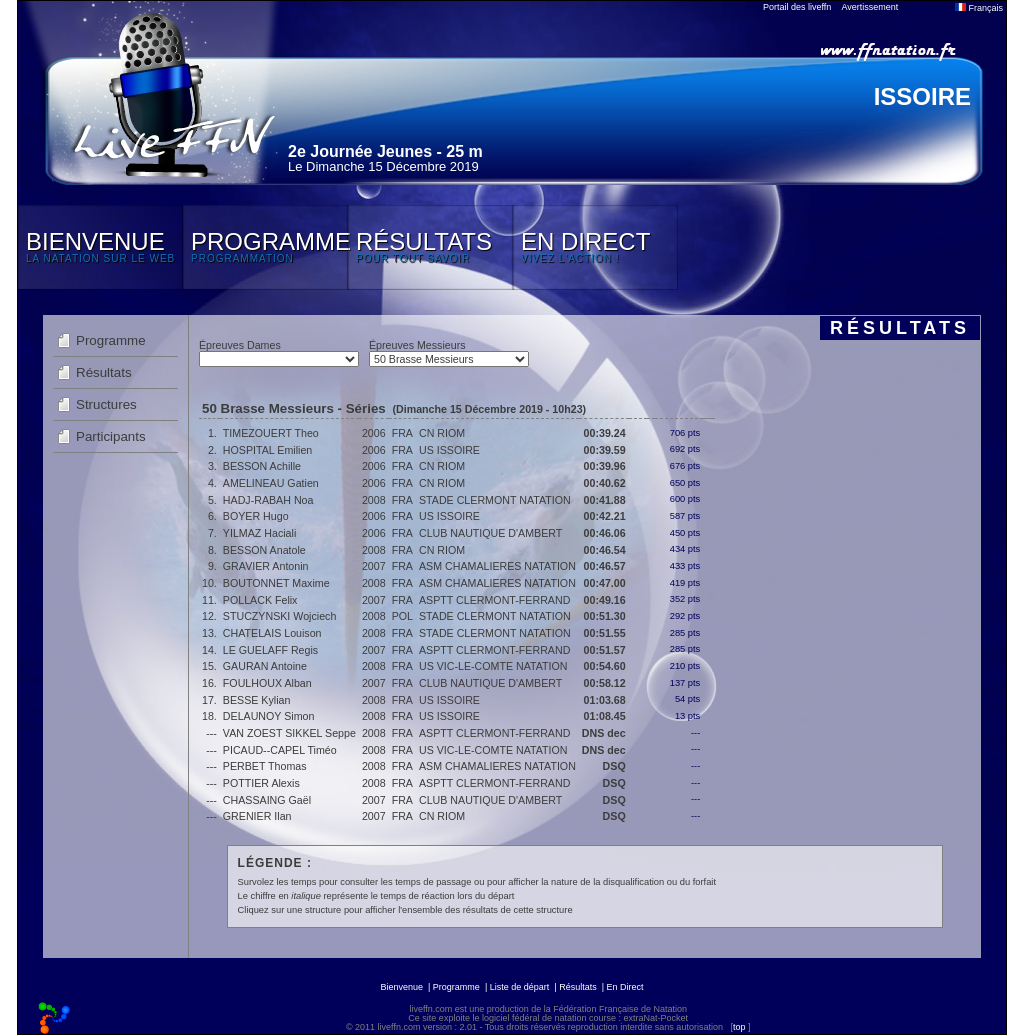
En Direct (625, 987)
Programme (111, 340)
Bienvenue (401, 987)
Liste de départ (520, 987)
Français (979, 8)
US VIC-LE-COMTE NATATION (493, 666)
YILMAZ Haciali (259, 533)
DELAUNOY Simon (269, 716)
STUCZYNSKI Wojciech (280, 616)
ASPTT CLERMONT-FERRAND (494, 600)
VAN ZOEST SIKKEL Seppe (289, 733)
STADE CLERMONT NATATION (495, 500)
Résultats (104, 372)
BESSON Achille (262, 466)
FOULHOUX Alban (267, 683)
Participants (111, 436)
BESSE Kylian (257, 700)
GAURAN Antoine (265, 666)
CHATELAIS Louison (272, 633)
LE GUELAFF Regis (270, 650)
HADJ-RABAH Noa (268, 500)
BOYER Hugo (256, 516)
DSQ (614, 766)
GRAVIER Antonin (266, 566)
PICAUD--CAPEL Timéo (280, 750)
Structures (106, 404)
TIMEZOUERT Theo (271, 433)
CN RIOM (442, 433)
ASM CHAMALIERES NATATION (497, 566)
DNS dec (604, 733)
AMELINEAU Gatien (271, 483)
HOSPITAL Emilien (267, 450)
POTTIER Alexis (261, 783)
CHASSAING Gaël (267, 800)
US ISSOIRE (449, 450)
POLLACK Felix (260, 600)
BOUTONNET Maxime (276, 583)
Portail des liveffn (797, 7)
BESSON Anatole (264, 550)
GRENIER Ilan (257, 816)
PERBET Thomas (265, 766)
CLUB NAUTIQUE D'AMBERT (490, 533)
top (739, 1027)
